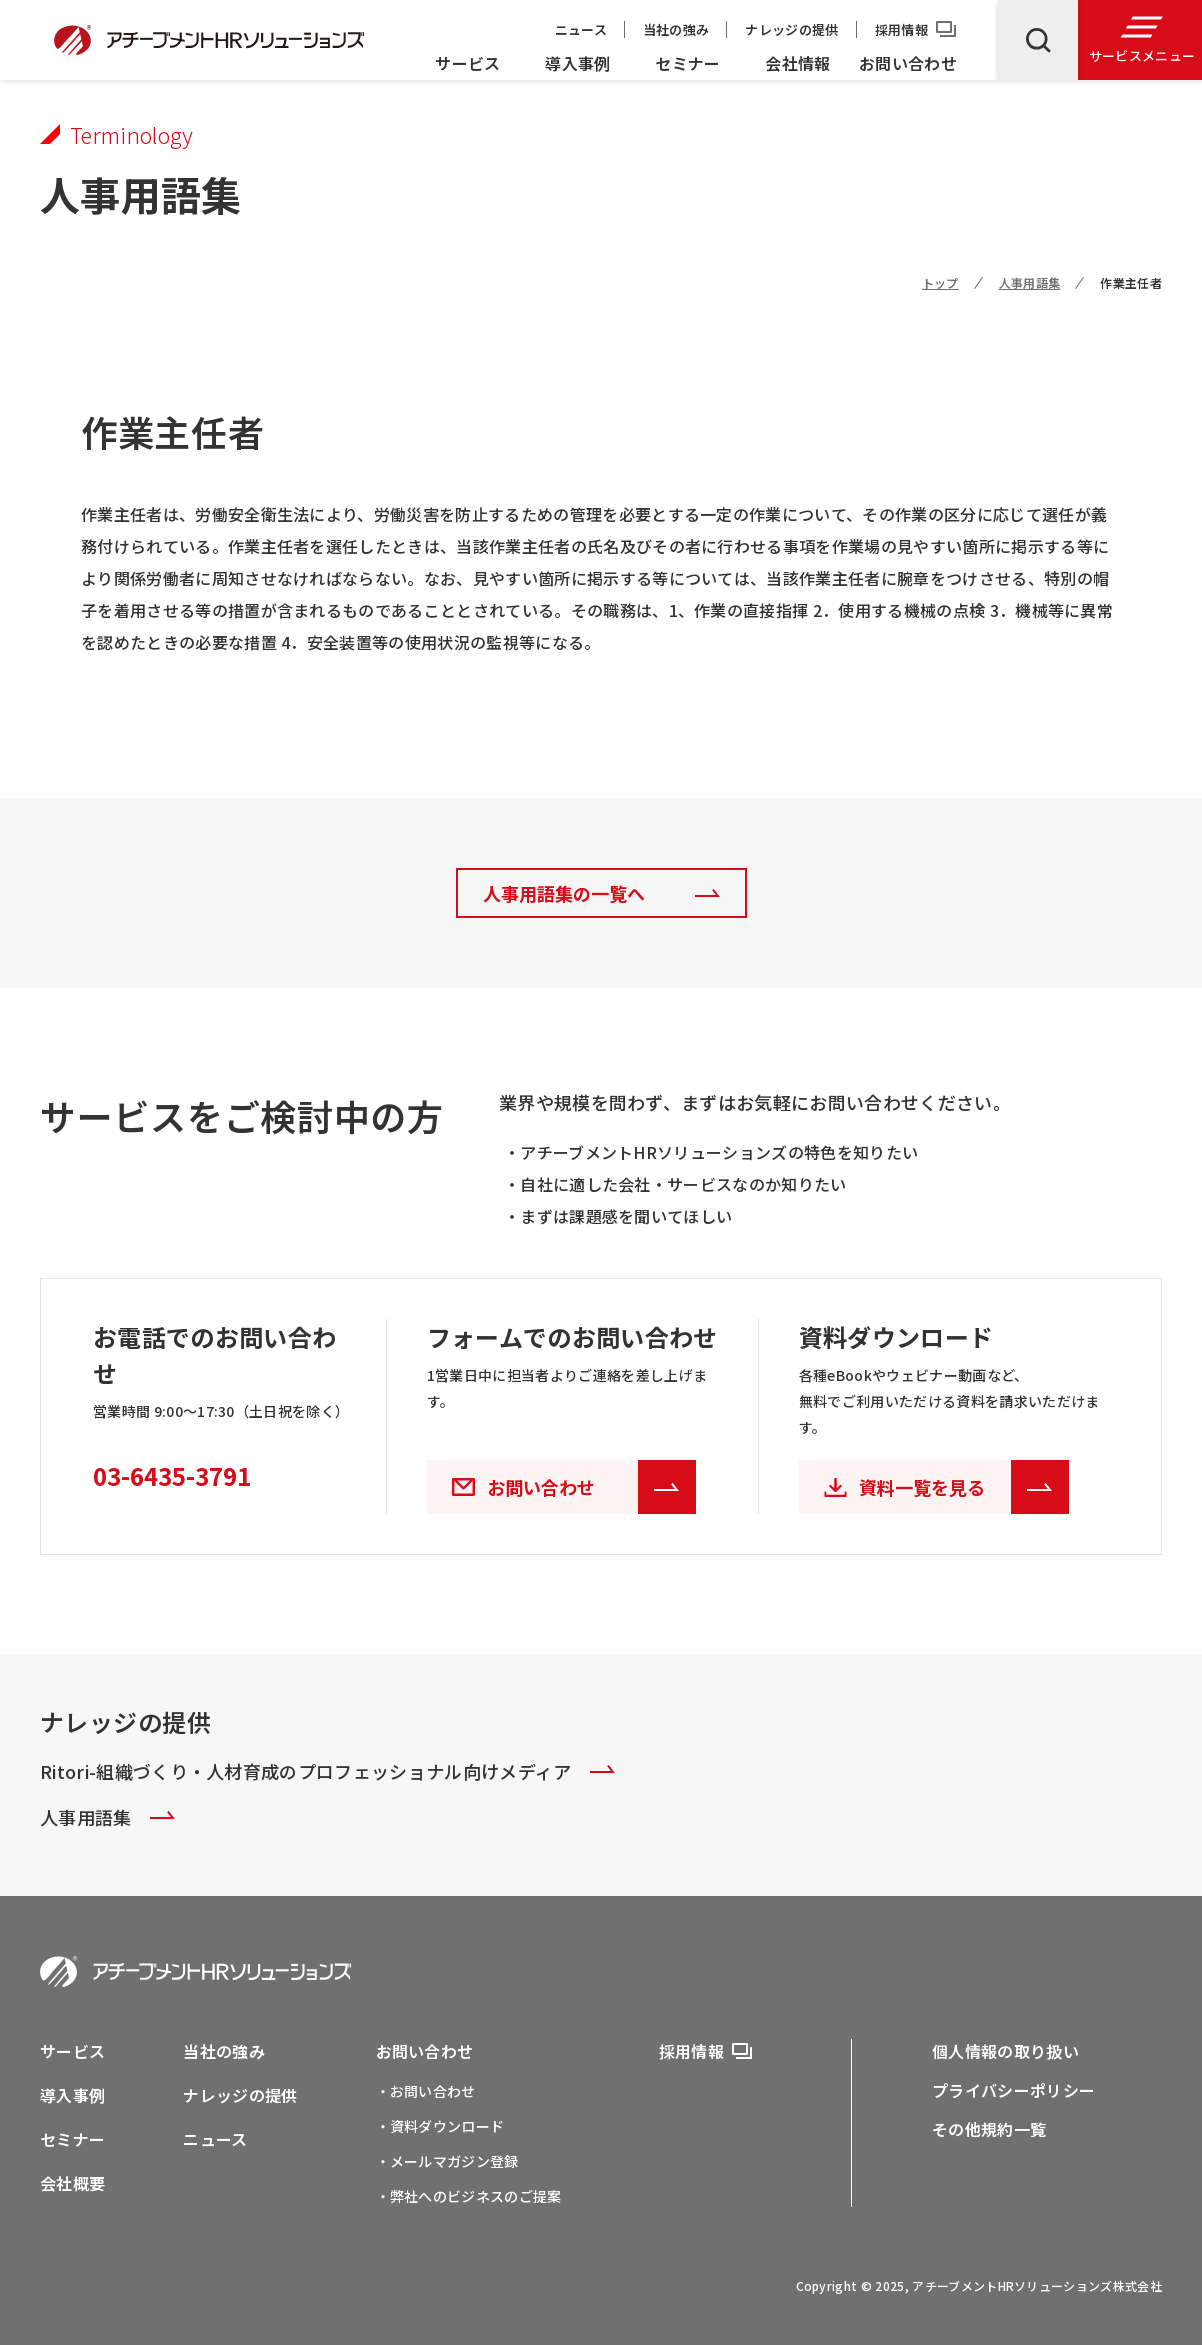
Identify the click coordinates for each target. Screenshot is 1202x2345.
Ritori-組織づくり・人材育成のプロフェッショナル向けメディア (327, 1771)
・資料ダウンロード (440, 2126)
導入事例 (577, 63)
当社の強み (676, 29)
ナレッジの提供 (791, 29)
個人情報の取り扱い (1005, 2051)
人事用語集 (1030, 282)
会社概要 (72, 2183)
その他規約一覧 (989, 2129)
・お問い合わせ (426, 2091)
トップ (940, 282)
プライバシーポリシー (1013, 2090)
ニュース (581, 29)
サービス (467, 63)
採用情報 (901, 29)
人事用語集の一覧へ (564, 893)
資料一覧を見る (964, 1487)
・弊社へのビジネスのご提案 (469, 2196)
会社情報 (797, 63)
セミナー (687, 63)
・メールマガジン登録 (447, 2161)
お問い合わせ (908, 63)
